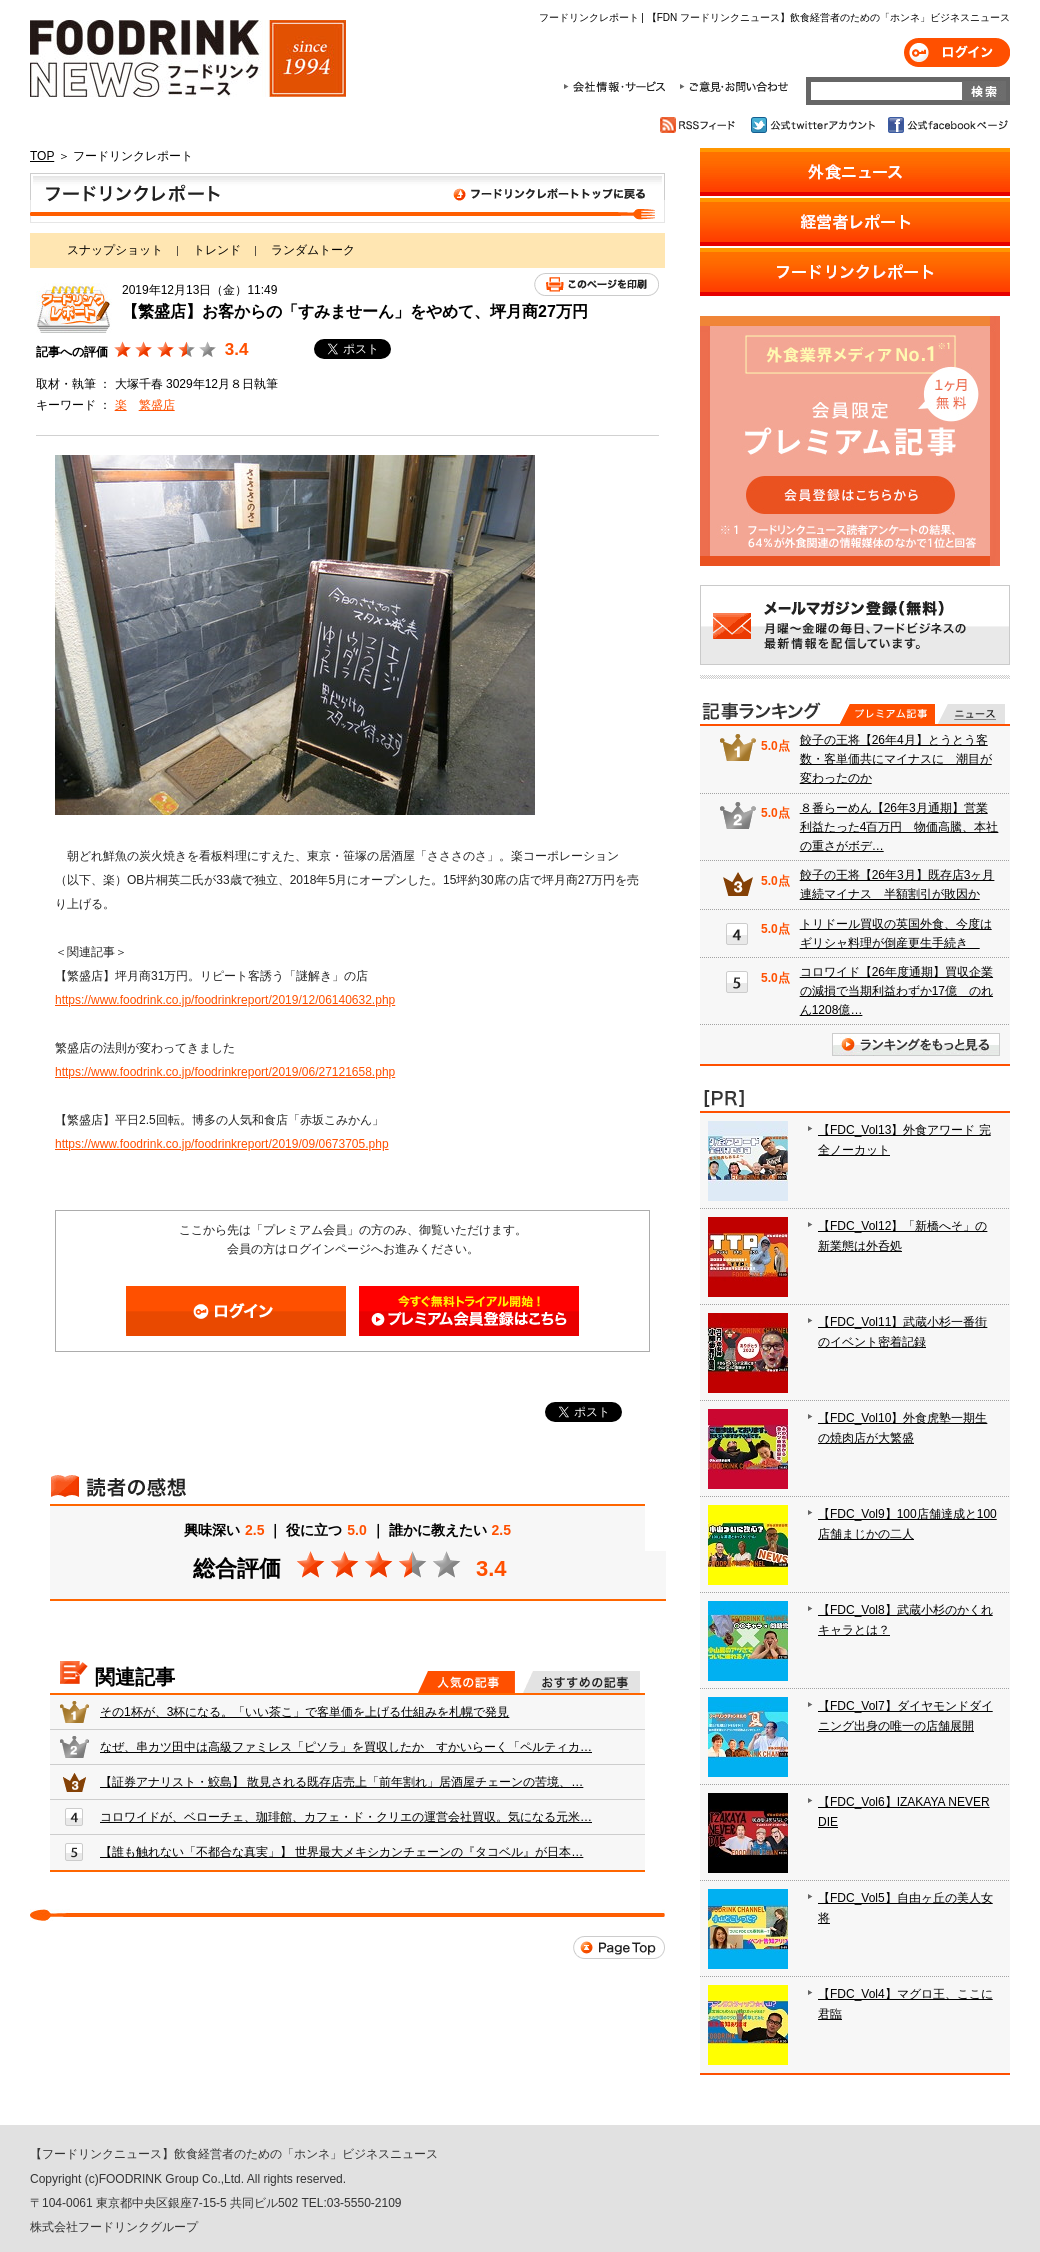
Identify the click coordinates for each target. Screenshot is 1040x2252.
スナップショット (115, 250)
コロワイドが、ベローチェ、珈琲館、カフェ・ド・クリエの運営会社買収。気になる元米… (346, 1817)
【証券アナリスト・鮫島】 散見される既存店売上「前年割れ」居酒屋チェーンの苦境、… (341, 1782)
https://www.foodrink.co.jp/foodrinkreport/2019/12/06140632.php (225, 1000)
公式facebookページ (946, 125)
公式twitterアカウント (814, 125)
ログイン (957, 52)
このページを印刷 (596, 284)
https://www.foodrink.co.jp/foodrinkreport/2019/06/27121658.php (225, 1072)
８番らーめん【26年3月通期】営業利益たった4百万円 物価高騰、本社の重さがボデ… (899, 827)
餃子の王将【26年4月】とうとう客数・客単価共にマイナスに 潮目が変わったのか (896, 759)
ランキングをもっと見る (916, 1044)
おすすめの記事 (581, 1682)
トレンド (217, 250)
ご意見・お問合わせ (733, 87)
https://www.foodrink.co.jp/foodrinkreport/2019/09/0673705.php (222, 1144)
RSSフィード (700, 125)
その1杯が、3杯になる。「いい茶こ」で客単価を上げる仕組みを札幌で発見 (304, 1712)
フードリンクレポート (347, 198)
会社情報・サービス (618, 87)
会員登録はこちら (469, 1311)
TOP (42, 156)
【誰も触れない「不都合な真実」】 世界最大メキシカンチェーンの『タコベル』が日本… (341, 1852)
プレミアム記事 (887, 714)
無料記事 (971, 714)
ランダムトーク (313, 250)
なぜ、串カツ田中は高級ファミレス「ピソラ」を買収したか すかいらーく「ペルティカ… (346, 1747)
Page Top (619, 1947)
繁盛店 (157, 405)
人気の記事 (466, 1682)
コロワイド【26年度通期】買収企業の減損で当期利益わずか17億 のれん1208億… (896, 991)
